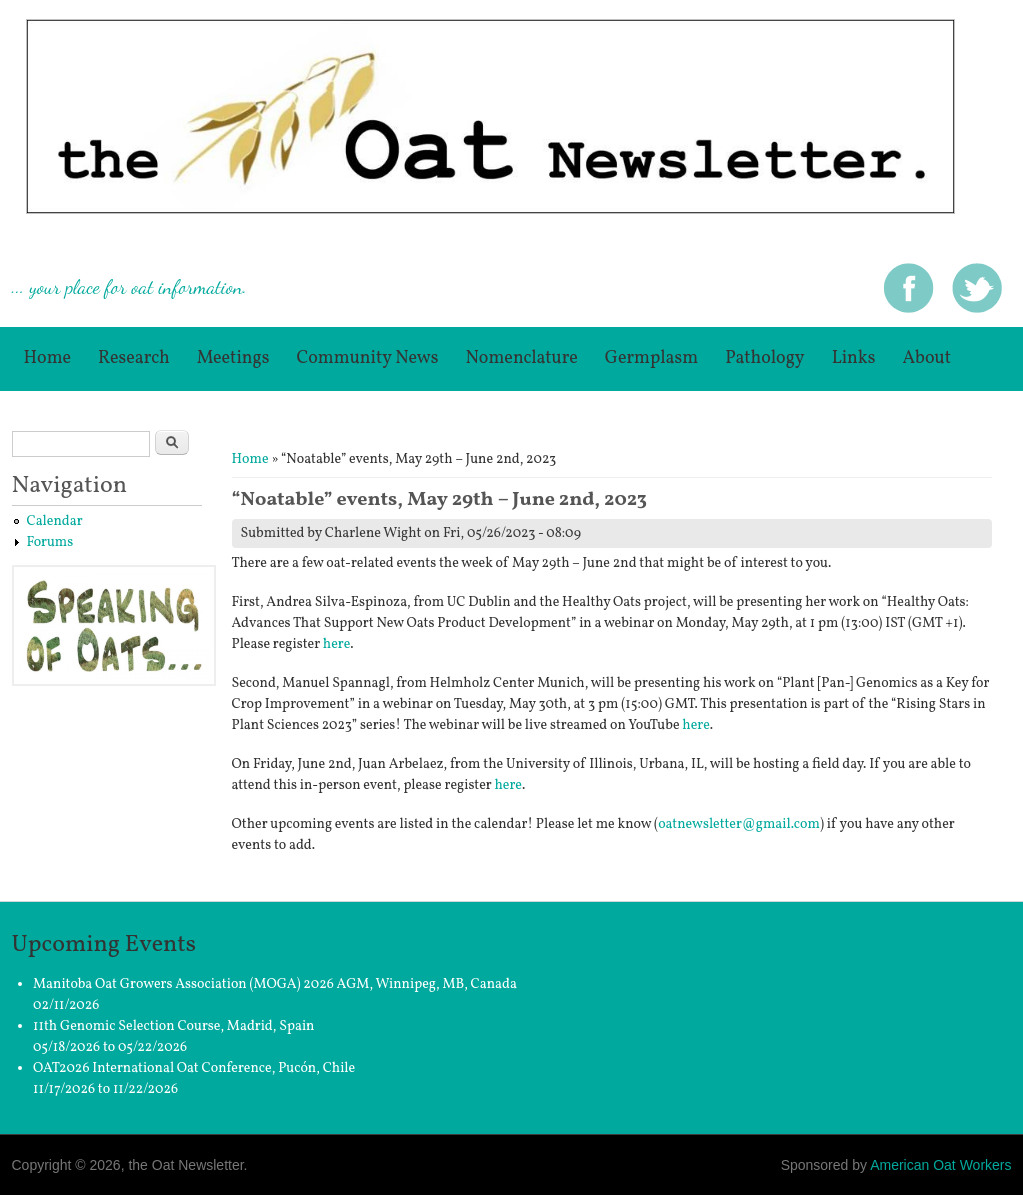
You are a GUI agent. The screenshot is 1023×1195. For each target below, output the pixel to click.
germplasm (651, 358)
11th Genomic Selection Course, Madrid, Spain (173, 1026)
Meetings (233, 358)
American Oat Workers (940, 1165)
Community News (368, 358)
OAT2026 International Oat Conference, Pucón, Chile (194, 1068)
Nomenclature (521, 358)
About (926, 358)
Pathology (765, 358)
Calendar (55, 521)
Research (134, 358)
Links (854, 358)
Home (48, 358)
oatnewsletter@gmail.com (739, 824)
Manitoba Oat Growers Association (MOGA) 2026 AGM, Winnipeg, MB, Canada (275, 984)
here (336, 644)
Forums (50, 542)
